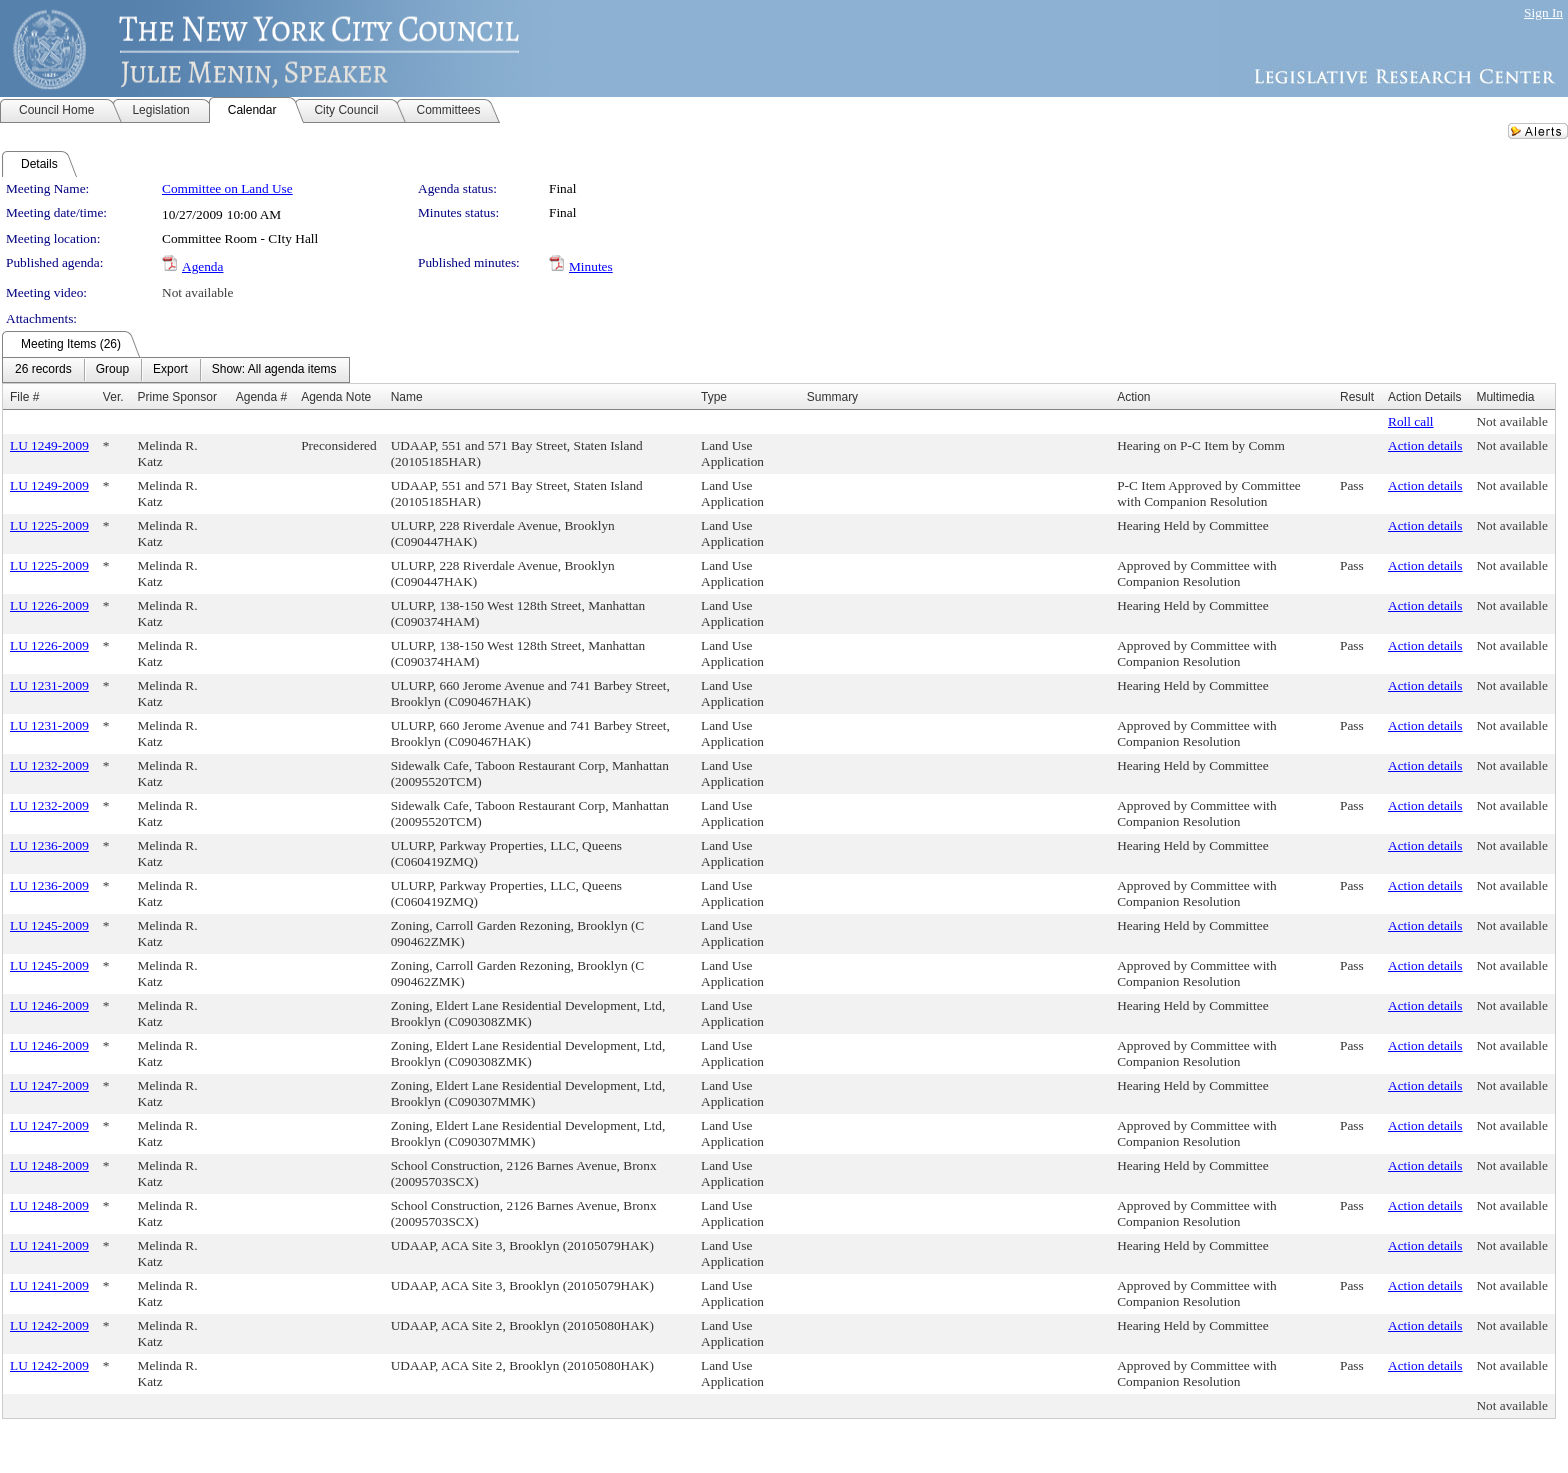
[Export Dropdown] (170, 370)
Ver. (113, 397)
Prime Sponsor (177, 397)
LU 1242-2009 (49, 1325)
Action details (1425, 445)
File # (24, 397)
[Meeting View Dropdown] (274, 370)
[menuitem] (43, 370)
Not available (197, 292)
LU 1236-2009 (49, 845)
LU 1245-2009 (49, 925)
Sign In (1543, 12)
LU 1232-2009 (49, 765)
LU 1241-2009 (49, 1245)
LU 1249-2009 (49, 445)
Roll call (1411, 421)
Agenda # (261, 397)
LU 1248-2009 (49, 1165)
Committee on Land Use (227, 188)
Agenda (202, 266)
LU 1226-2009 (49, 605)
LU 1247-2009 (49, 1085)
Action (1133, 397)
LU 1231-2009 (49, 685)
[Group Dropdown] (112, 370)
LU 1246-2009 (49, 1005)
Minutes (591, 266)
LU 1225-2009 (49, 525)
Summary (832, 397)
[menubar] (176, 370)
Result (1357, 397)
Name (407, 397)
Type (714, 397)
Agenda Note (336, 397)
